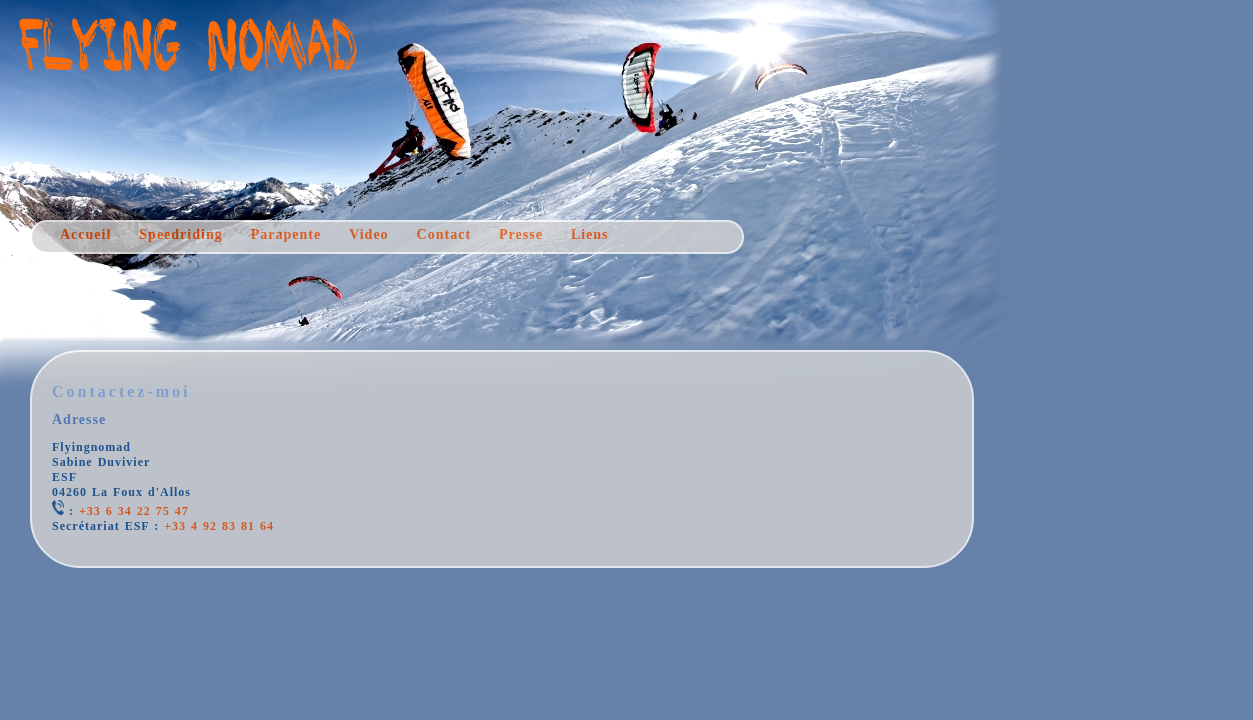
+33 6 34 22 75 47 (134, 511)
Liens (590, 234)
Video (368, 234)
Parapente (286, 234)
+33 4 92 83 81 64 (219, 526)
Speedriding (180, 234)
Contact (444, 234)
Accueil (85, 234)
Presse (521, 234)
